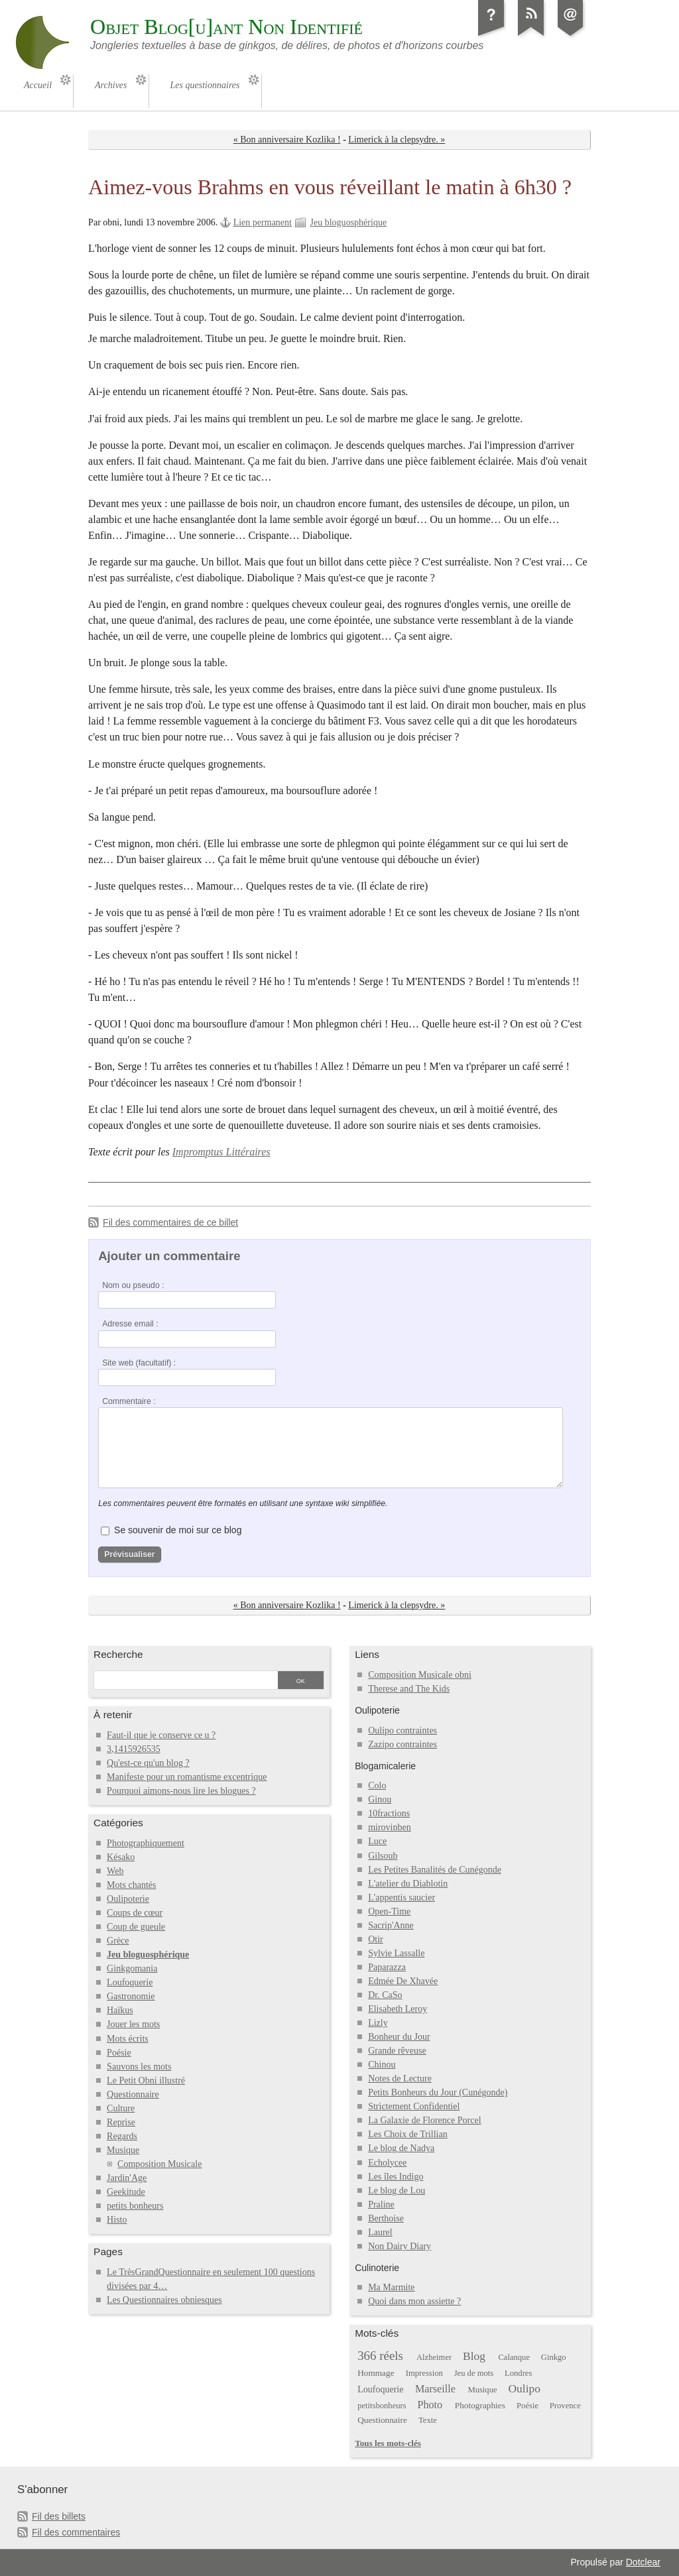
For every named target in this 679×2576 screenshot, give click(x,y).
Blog (474, 2356)
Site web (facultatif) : (139, 1363)
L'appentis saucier (401, 1898)
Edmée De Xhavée (403, 1981)
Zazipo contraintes (402, 1744)
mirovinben (389, 1827)
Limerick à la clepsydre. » (396, 140)
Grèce (118, 1941)
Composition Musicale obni (419, 1675)
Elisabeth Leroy (397, 2009)
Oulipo (524, 2388)
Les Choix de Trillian (408, 2134)
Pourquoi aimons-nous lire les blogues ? (181, 1791)
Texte (427, 2420)
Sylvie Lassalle (396, 1953)
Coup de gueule (136, 1927)
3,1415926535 (133, 1749)
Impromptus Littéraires (221, 1151)
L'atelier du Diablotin (408, 1884)
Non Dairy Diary (399, 2246)
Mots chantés (131, 1885)
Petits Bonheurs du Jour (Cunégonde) (437, 2092)
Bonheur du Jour (399, 2037)
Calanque (514, 2357)
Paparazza (387, 1967)
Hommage (375, 2373)
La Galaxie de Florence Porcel (424, 2120)
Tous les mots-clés (388, 2443)
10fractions (389, 1813)
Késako (121, 1857)
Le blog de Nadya (401, 2148)
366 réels (380, 2356)
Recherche (118, 1654)
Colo (377, 1785)
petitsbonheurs (381, 2405)
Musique (123, 2150)
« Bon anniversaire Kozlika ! (287, 140)
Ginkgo (553, 2357)
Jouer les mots (133, 2024)
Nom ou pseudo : (133, 1285)
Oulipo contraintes (402, 1730)
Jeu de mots (474, 2373)
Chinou (381, 2065)
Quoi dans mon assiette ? (414, 2301)
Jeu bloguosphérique (348, 222)
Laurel (380, 2232)
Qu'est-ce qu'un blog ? (148, 1763)
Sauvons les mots (139, 2067)
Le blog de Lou (396, 2190)
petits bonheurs (135, 2206)
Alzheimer (434, 2357)
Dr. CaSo (385, 1995)
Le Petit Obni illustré (146, 2080)
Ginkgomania (132, 1968)
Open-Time (389, 1911)
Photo (430, 2404)
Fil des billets (59, 2516)
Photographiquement (145, 1843)
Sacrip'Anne (391, 1925)
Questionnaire (133, 2094)
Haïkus (120, 2010)
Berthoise (386, 2218)
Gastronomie (130, 1996)
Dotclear (643, 2562)
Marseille (435, 2388)
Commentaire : (128, 1401)
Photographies (480, 2405)
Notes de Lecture (400, 2078)
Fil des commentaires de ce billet (170, 1222)
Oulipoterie (128, 1899)
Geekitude (126, 2192)
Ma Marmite (391, 2287)
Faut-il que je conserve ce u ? (161, 1735)
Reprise (121, 2122)
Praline (381, 2204)
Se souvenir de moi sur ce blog (177, 1530)
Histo (117, 2220)
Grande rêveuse (397, 2051)
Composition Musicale (159, 2164)
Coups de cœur (134, 1913)
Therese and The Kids (409, 1689)
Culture (121, 2108)
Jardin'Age (127, 2178)
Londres (518, 2373)
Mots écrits (128, 2039)
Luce (377, 1841)
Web (115, 1871)
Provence (565, 2405)
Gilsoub (382, 1856)
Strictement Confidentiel (414, 2106)
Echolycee (387, 2163)
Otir (375, 1939)
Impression (424, 2373)
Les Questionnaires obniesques (164, 2300)
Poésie (119, 2053)
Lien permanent (262, 222)
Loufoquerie (130, 1982)
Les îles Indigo (395, 2177)
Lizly (378, 2023)
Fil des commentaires (76, 2532)
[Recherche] (185, 1681)
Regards (122, 2136)
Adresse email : (130, 1323)
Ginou (379, 1799)
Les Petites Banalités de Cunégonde (434, 1870)
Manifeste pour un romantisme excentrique (187, 1777)
